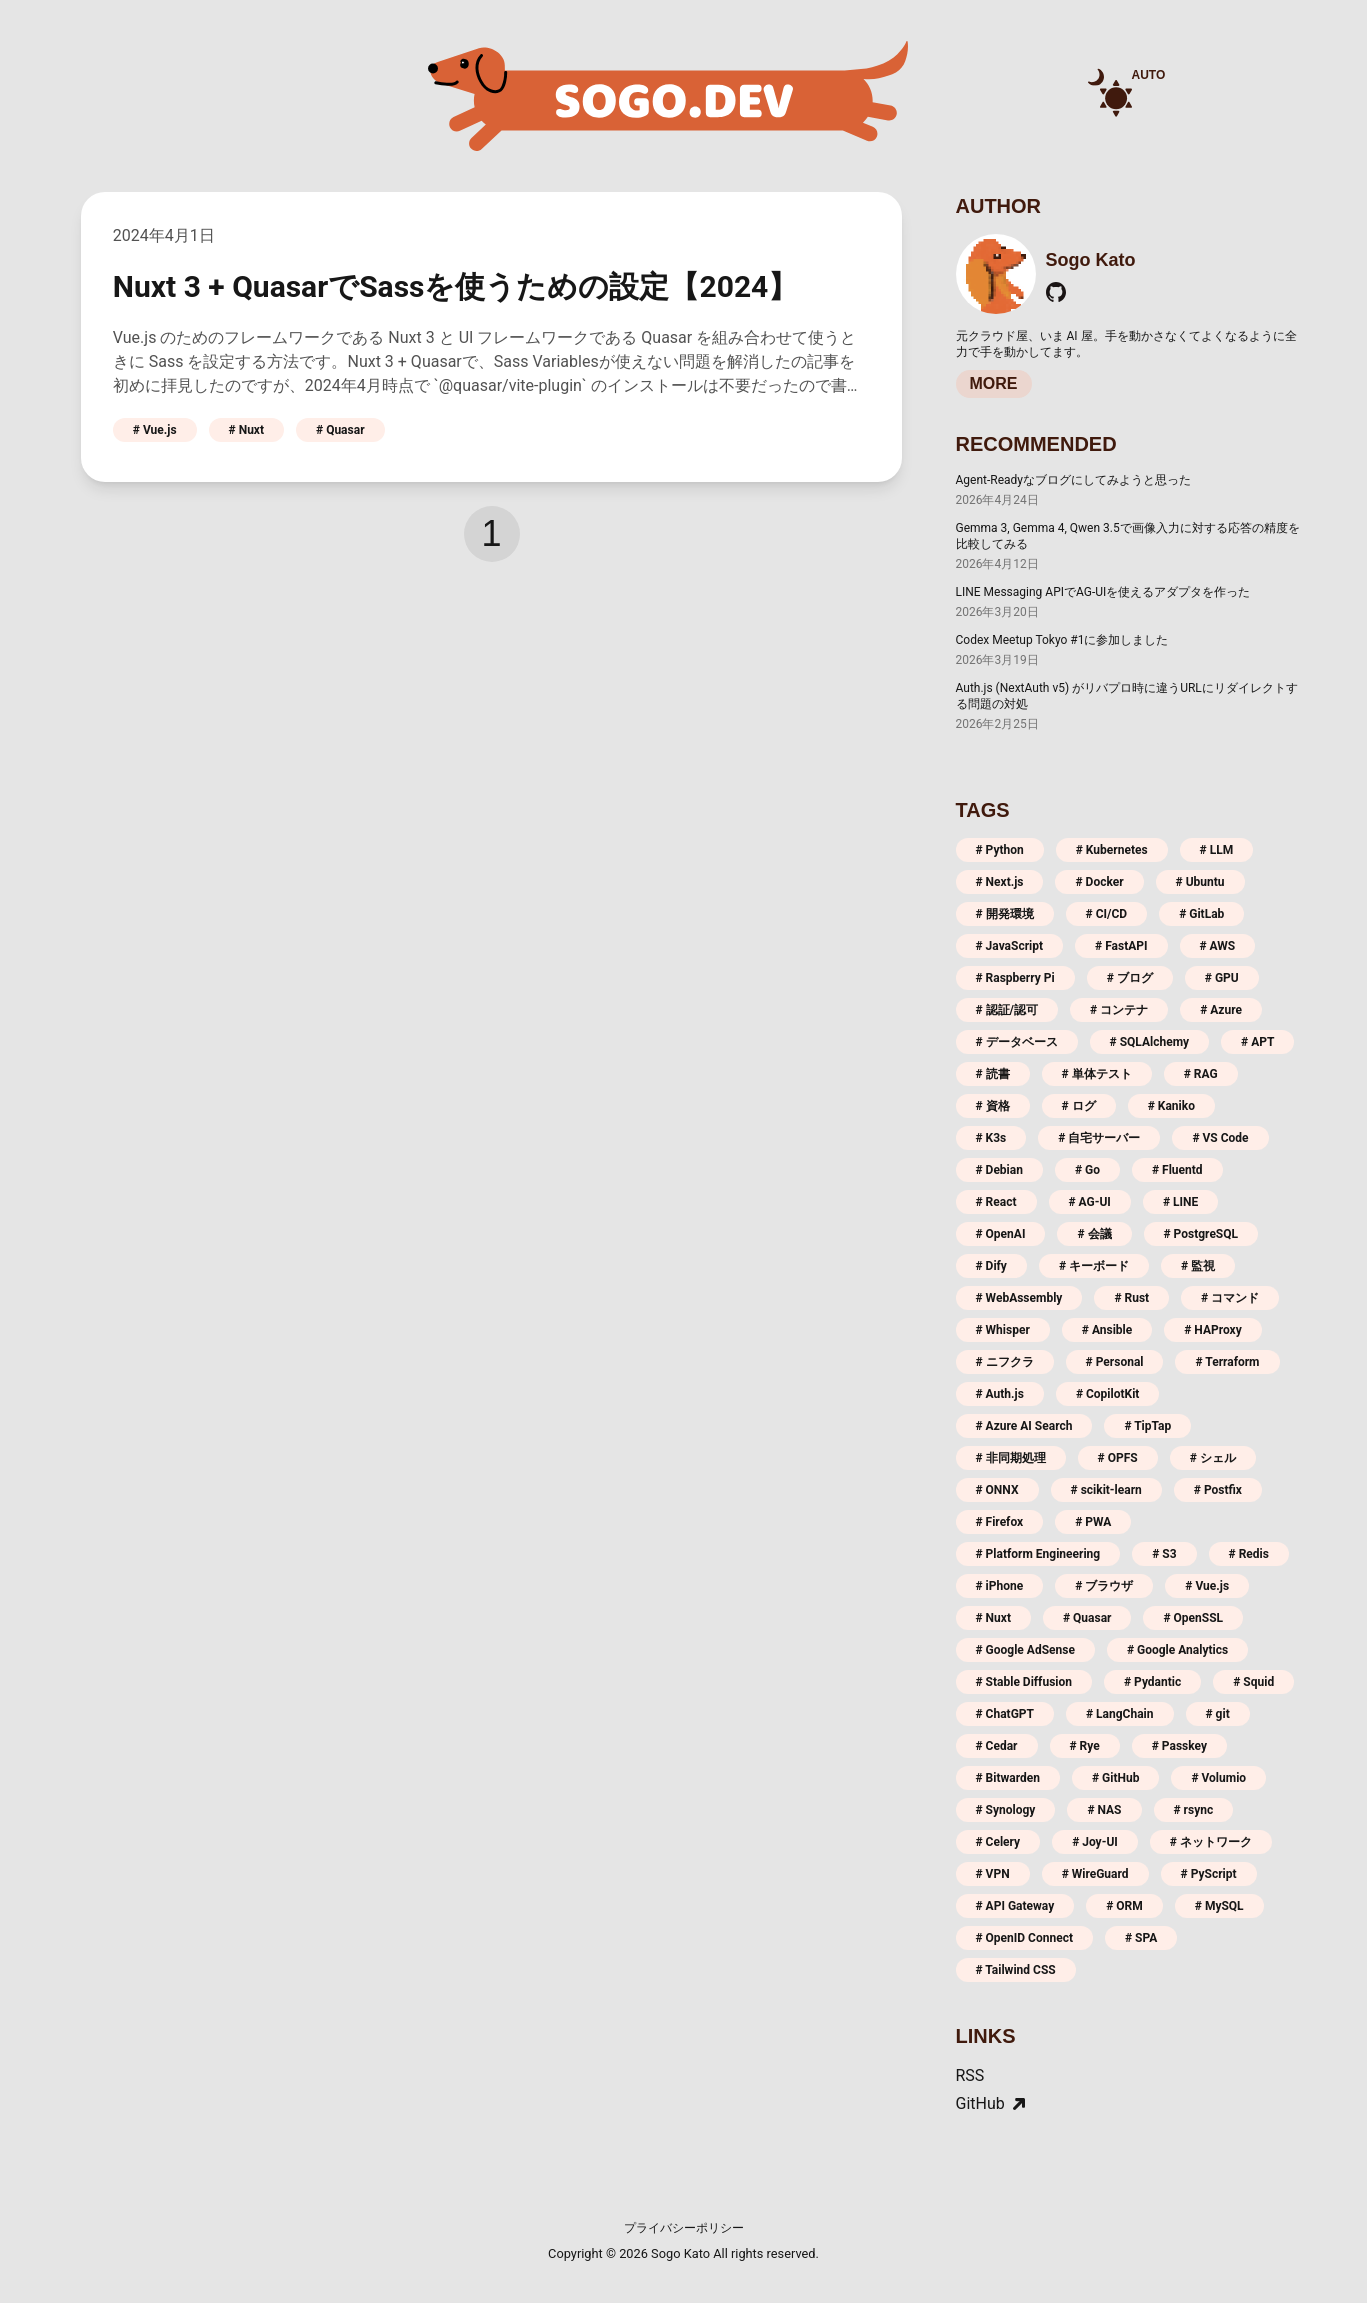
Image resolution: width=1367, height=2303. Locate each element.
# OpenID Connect (1025, 1938)
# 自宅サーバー (1099, 1138)
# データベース (1017, 1042)
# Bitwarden (1008, 1778)
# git (1218, 1714)
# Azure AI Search (1024, 1426)
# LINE (1180, 1202)
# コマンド (1230, 1298)
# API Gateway (1015, 1906)
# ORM (1124, 1906)
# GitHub (1115, 1778)
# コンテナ (1119, 1010)
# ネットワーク (1211, 1842)
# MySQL (1219, 1906)
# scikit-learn (1106, 1490)
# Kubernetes (1112, 850)
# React (996, 1202)
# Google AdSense (1025, 1650)
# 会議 (1094, 1234)
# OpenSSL (1193, 1618)
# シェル (1213, 1458)
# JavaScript (1010, 946)
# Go (1087, 1170)
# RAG (1201, 1074)
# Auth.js (1000, 1394)
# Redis (1249, 1554)
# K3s (991, 1138)
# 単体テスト (1097, 1074)
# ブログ (1130, 978)
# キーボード (1094, 1266)
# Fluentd (1177, 1170)
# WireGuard (1095, 1874)
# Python (1000, 850)
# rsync (1194, 1810)
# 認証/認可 (1007, 1010)
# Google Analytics (1177, 1650)
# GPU (1222, 978)
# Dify (991, 1266)
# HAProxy (1212, 1330)
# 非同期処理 (1011, 1458)
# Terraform (1227, 1362)
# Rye (1085, 1746)
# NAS (1104, 1810)
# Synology (1006, 1810)
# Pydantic (1152, 1682)
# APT (1257, 1042)
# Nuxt (246, 430)
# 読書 (993, 1074)
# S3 (1164, 1554)
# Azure (1221, 1010)
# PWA (1093, 1522)
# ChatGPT (1005, 1714)
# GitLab (1201, 914)
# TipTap (1147, 1426)
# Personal (1115, 1362)
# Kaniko (1171, 1106)
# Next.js (1000, 882)
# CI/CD (1107, 914)
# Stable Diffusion (1024, 1682)
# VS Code (1220, 1138)
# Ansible (1107, 1330)
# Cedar (997, 1746)
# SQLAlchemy (1150, 1042)
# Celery (998, 1842)
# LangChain (1120, 1714)
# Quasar (340, 430)
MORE (994, 383)
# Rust (1131, 1298)
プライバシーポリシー (684, 2228)
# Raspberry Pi (1015, 978)
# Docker (1099, 882)
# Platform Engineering (1038, 1554)
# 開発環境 (1005, 914)
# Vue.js (155, 430)
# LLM (1217, 850)
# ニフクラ (1005, 1362)
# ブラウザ (1104, 1586)
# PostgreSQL (1201, 1234)
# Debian (999, 1170)
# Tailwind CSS (1016, 1970)
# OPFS (1118, 1458)
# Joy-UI (1095, 1842)
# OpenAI (1001, 1234)
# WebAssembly (1019, 1298)
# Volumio (1218, 1778)
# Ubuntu (1200, 882)
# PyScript (1209, 1874)
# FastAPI (1121, 946)
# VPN (993, 1874)
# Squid (1253, 1682)
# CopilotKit (1108, 1394)
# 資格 (993, 1106)
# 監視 (1198, 1266)
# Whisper (1003, 1330)
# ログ (1079, 1106)
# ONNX (997, 1490)
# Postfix (1218, 1490)
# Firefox (1000, 1522)
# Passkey (1179, 1746)
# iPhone (1000, 1586)
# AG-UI (1090, 1202)
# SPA (1141, 1938)
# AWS (1218, 946)
